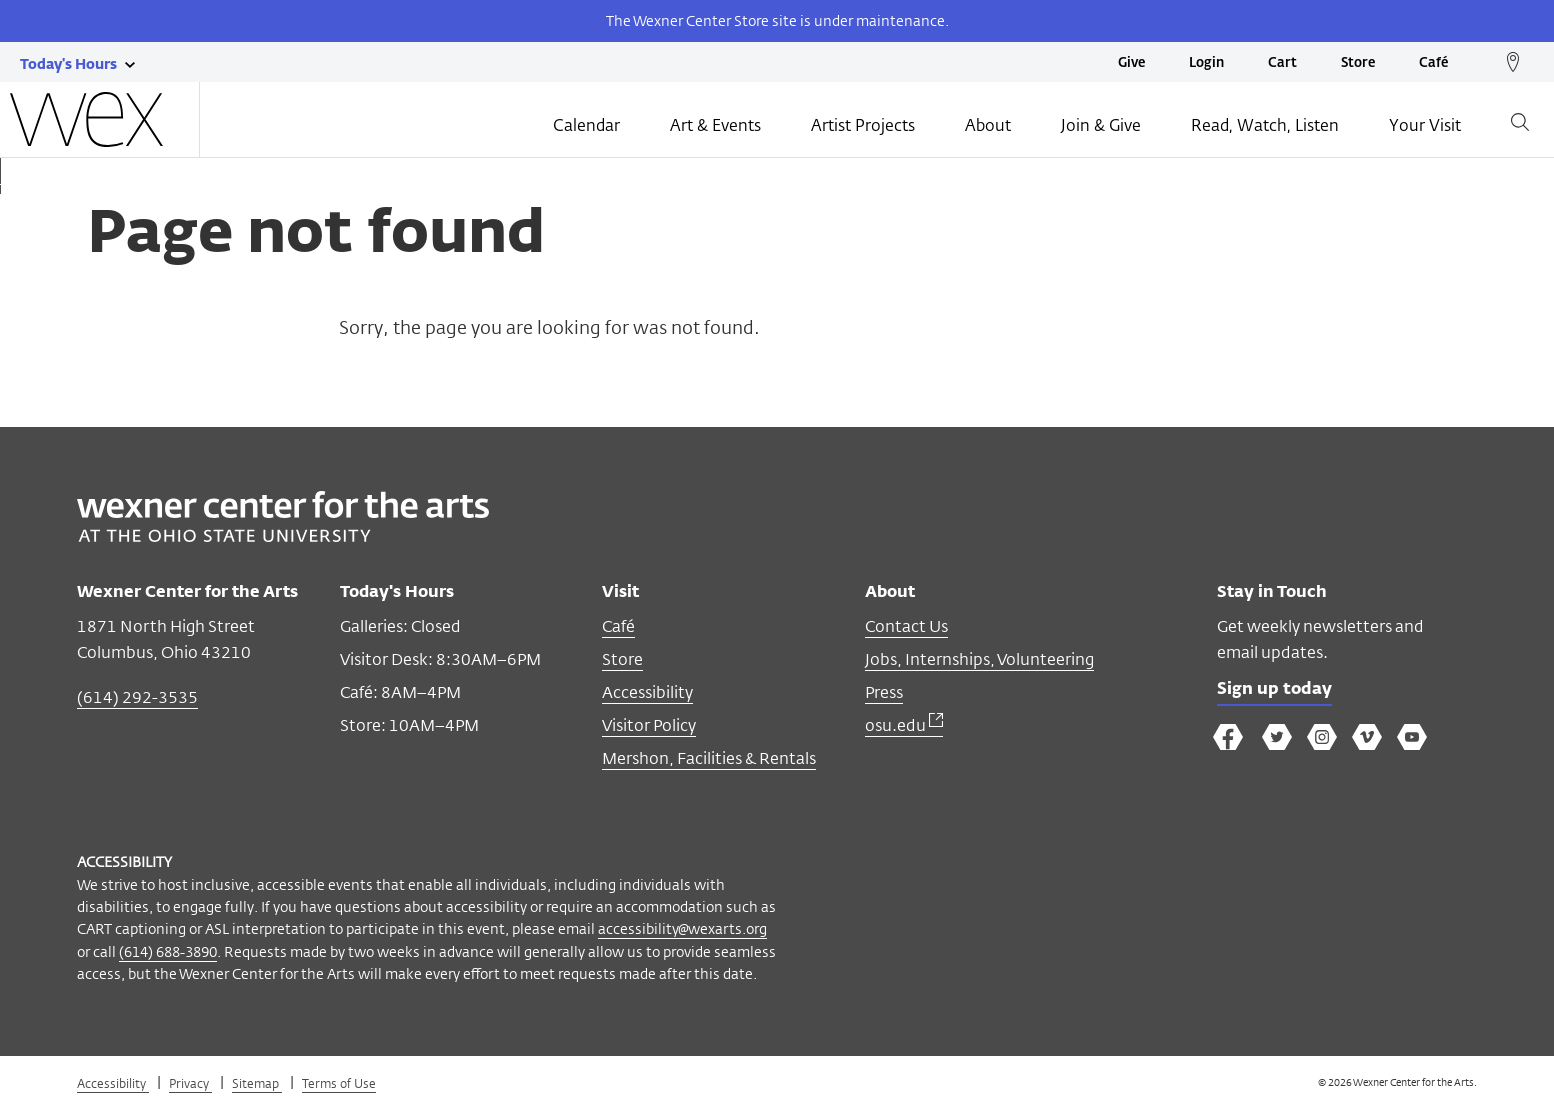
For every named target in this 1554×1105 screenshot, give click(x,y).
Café (1433, 63)
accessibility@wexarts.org (682, 928)
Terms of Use (339, 1083)
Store (1358, 63)
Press (884, 692)
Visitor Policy (649, 725)
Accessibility (647, 692)
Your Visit (1425, 127)
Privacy (190, 1083)
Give (1131, 63)
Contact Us (906, 626)
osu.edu (904, 725)
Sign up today (1279, 691)
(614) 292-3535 (137, 697)
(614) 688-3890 (168, 951)
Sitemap (257, 1083)
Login (1206, 63)
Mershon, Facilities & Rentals (709, 758)
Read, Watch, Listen (1265, 127)
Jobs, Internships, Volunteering (979, 659)
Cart (1282, 63)
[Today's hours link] (68, 63)
